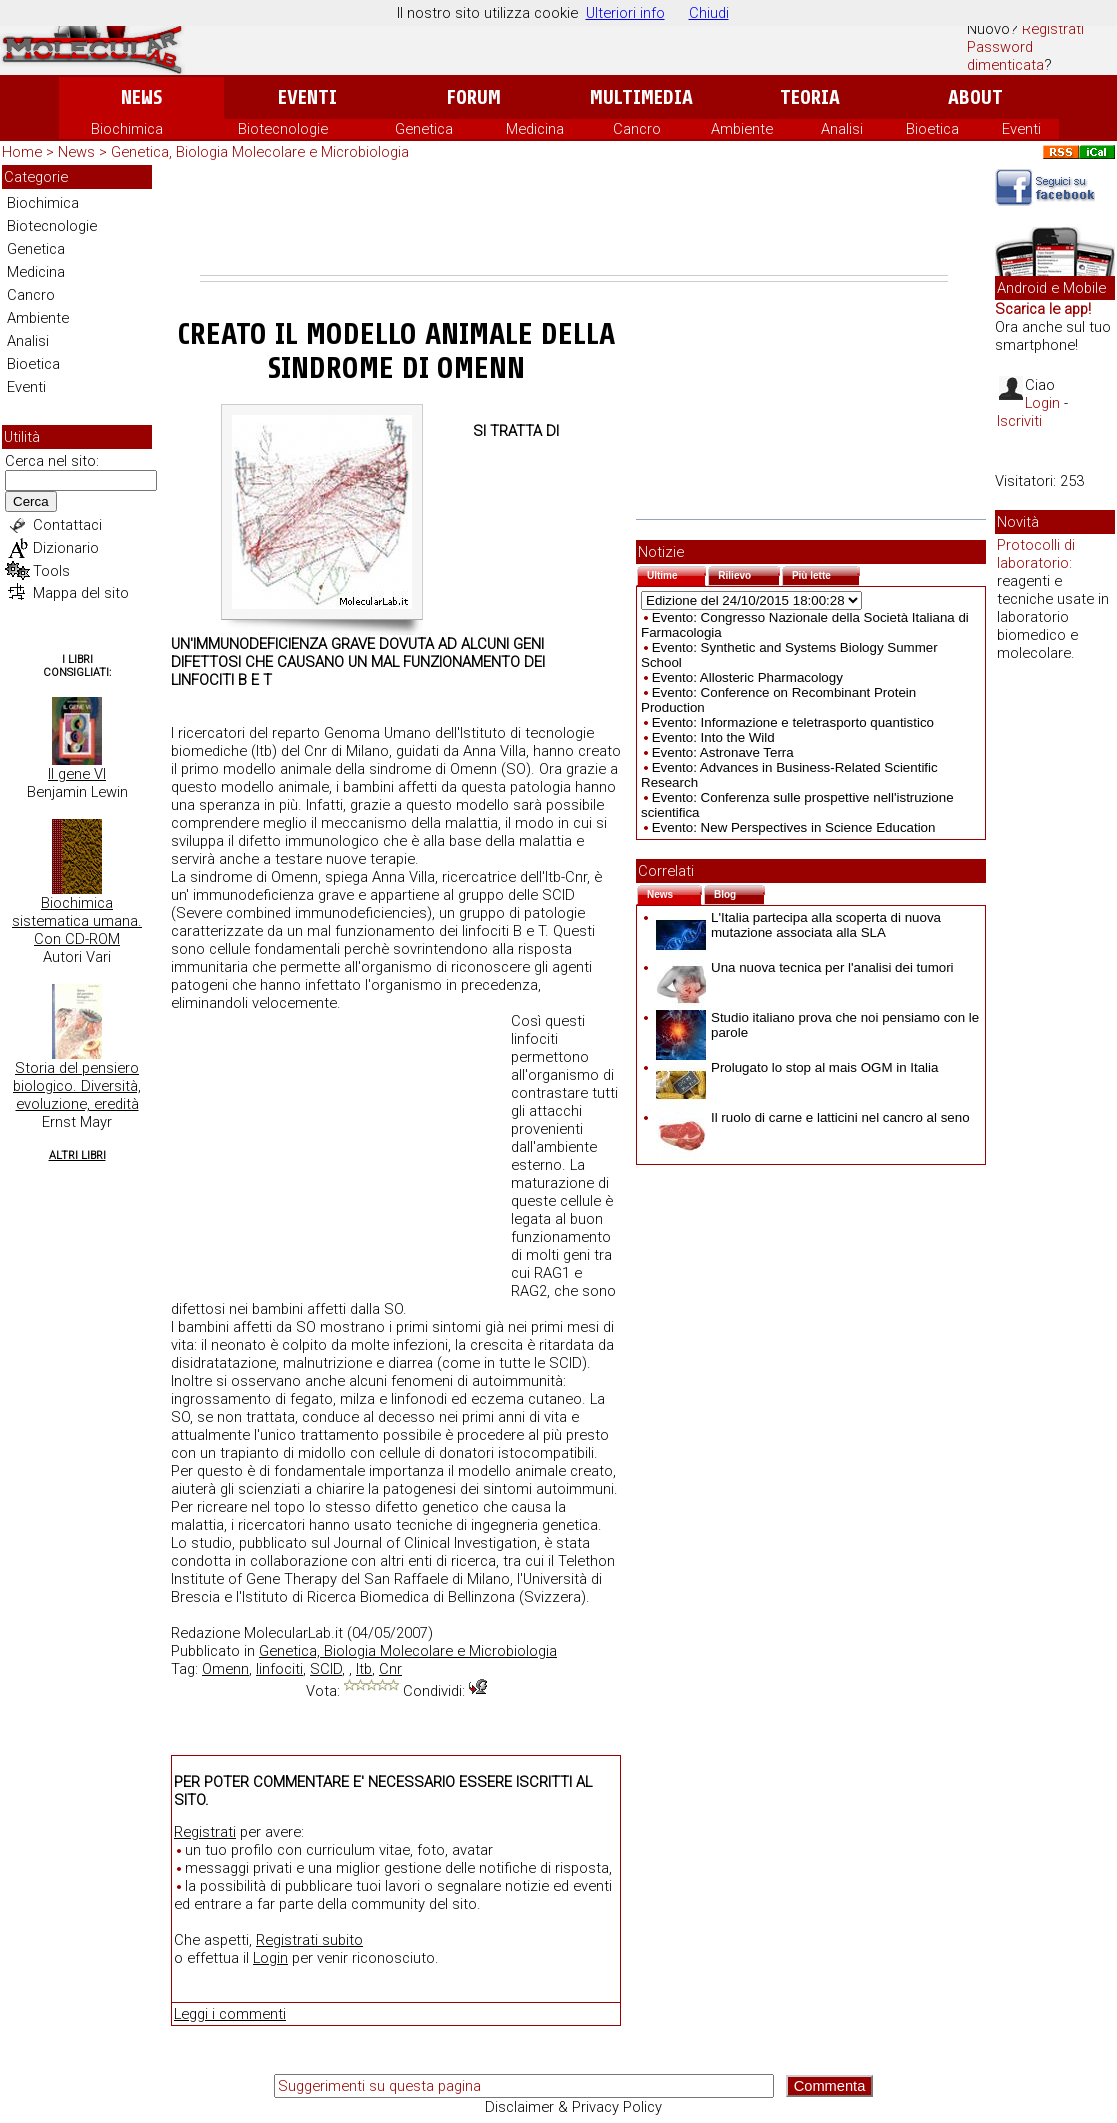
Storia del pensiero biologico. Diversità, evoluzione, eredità (77, 1086)
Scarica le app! (1043, 309)
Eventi (307, 97)
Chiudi (709, 13)
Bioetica (932, 129)
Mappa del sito (81, 593)
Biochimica (127, 129)
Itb (364, 1669)
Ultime (676, 573)
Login (270, 1958)
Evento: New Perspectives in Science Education (794, 827)
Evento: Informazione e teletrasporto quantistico (793, 722)
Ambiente (742, 129)
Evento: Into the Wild (713, 737)
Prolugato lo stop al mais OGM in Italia (797, 1067)
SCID (326, 1669)
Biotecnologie (283, 129)
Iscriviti (1019, 421)
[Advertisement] (574, 220)
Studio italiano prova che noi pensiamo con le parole (817, 1025)
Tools (51, 571)
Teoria (810, 97)
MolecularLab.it (293, 1633)
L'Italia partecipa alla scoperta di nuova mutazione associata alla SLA (798, 925)
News (141, 97)
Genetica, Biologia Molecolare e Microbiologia (260, 152)
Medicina (535, 129)
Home (22, 152)
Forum (473, 97)
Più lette (826, 573)
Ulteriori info (625, 13)
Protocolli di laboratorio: (1036, 554)
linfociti (279, 1669)
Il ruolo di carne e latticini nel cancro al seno (813, 1117)
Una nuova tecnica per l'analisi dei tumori (805, 967)
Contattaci (67, 525)
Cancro (637, 129)
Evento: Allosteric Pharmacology (747, 677)
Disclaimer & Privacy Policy (573, 2107)
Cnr (390, 1669)
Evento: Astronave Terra (723, 752)
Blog (739, 892)
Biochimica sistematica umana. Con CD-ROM (77, 921)
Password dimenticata (1005, 56)
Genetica (424, 129)
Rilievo (749, 573)
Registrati (1053, 29)
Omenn (225, 1669)
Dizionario (66, 548)
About (975, 97)
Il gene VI (77, 774)
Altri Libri (77, 1155)
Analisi (842, 129)
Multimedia (641, 97)
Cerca (31, 501)
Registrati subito (309, 1940)
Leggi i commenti (230, 2014)
